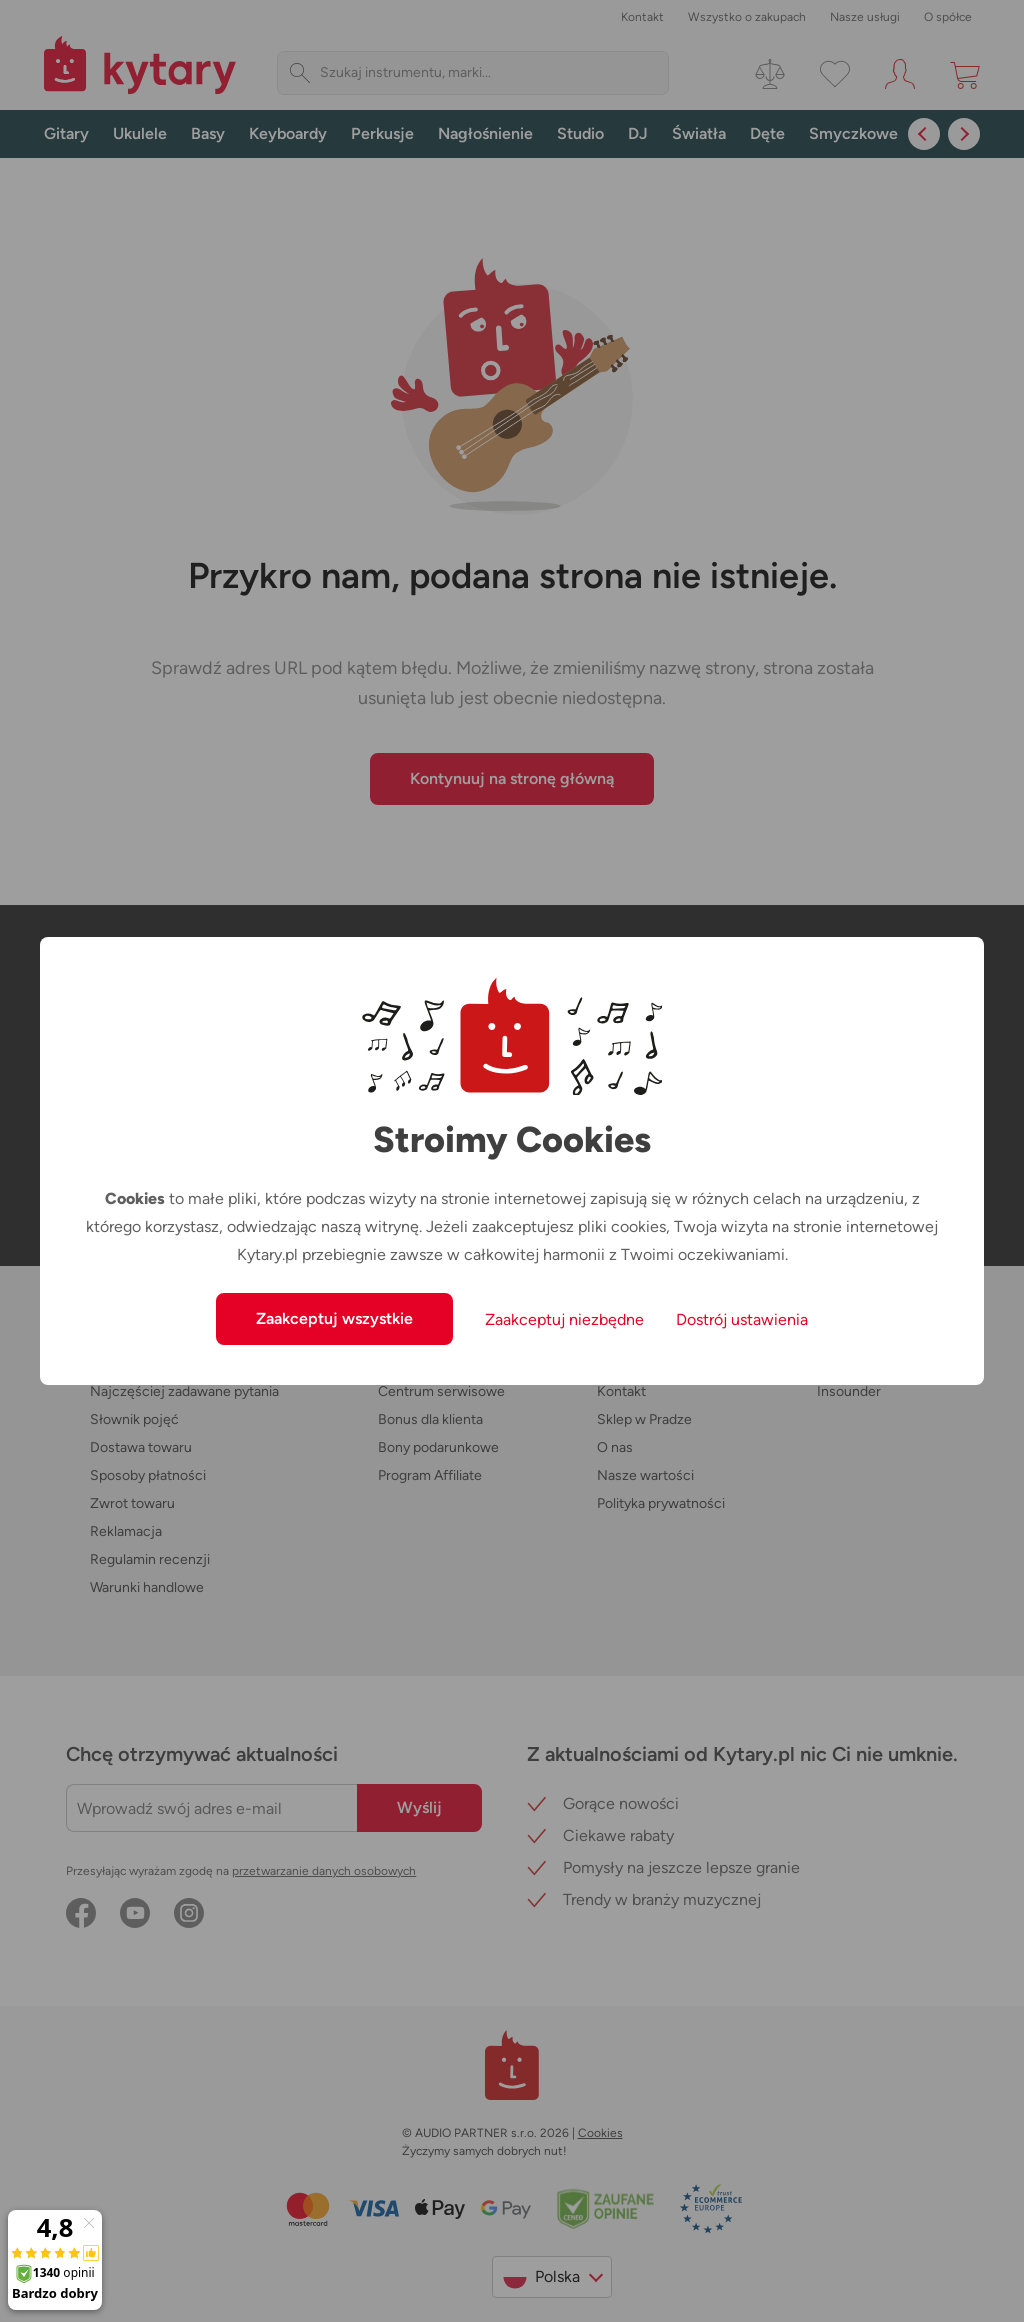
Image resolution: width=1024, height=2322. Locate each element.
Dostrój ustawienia (742, 1319)
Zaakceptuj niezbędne (564, 1319)
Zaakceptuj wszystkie (334, 1318)
